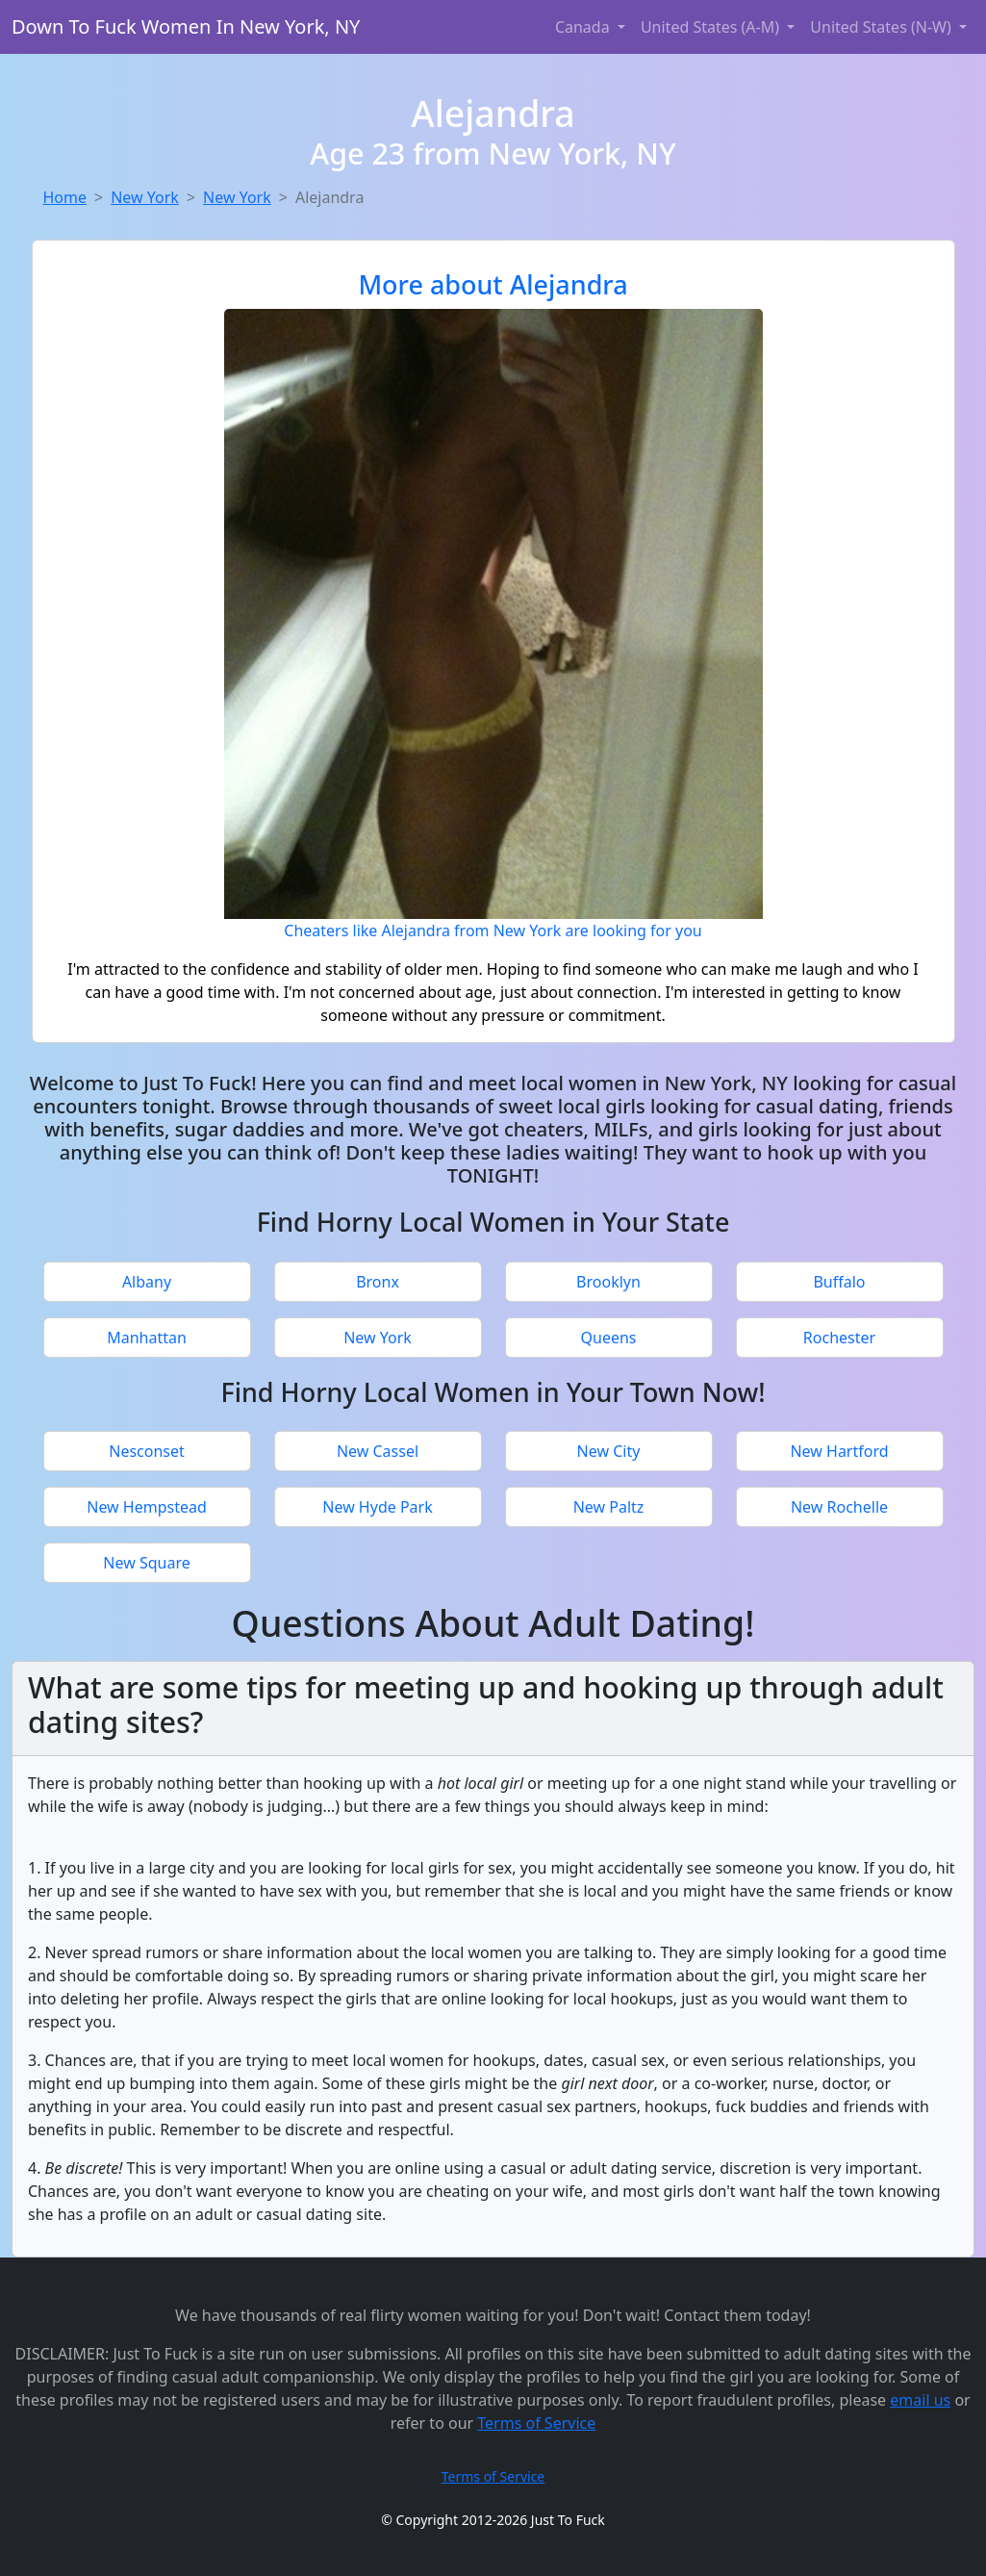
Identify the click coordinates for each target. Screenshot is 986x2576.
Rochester (839, 1337)
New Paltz (609, 1507)
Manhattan (147, 1337)
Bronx (377, 1281)
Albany (146, 1281)
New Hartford (839, 1451)
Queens (609, 1337)
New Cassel (377, 1451)
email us (920, 2399)
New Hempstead (147, 1507)
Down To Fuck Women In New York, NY (186, 26)
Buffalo (839, 1281)
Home (65, 197)
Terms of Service (536, 2423)
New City (609, 1451)
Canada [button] (584, 27)
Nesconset (147, 1451)
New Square (146, 1562)
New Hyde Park (377, 1507)
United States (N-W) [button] (882, 27)
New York (145, 197)
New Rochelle (839, 1507)
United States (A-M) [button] (712, 27)
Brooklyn (608, 1281)
